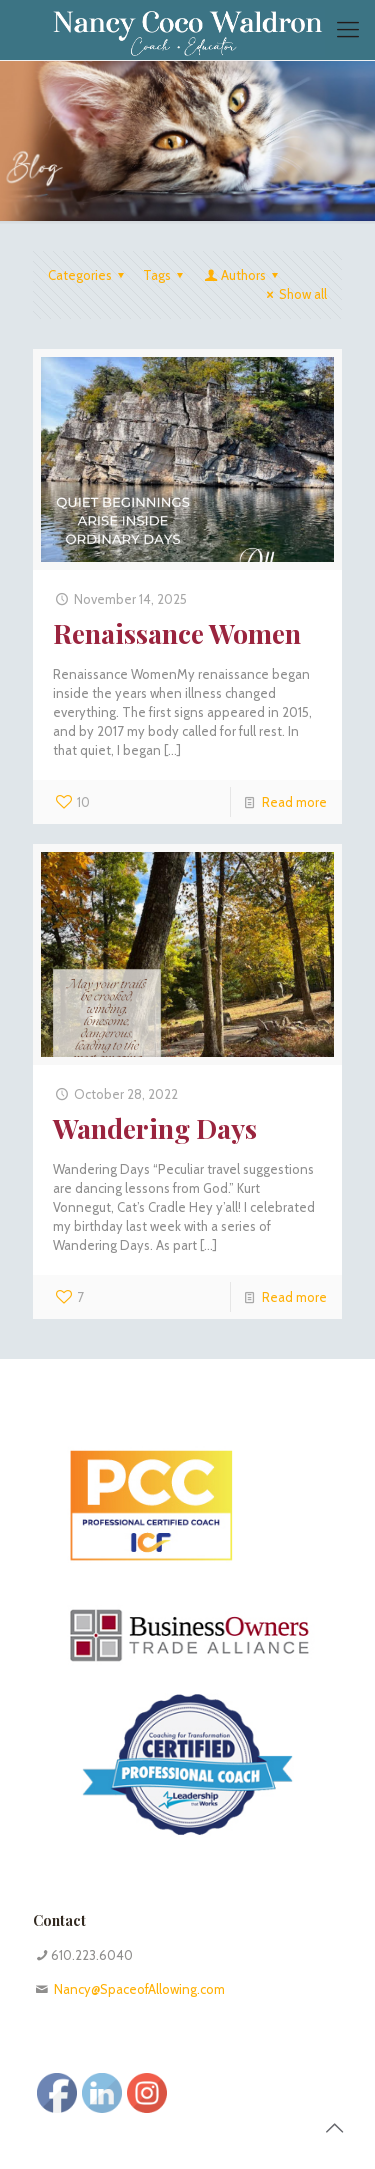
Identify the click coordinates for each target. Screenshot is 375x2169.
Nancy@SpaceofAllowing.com (139, 1989)
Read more (294, 802)
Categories (89, 275)
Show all (294, 294)
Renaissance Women (177, 633)
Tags (166, 275)
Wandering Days (155, 1128)
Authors (242, 275)
